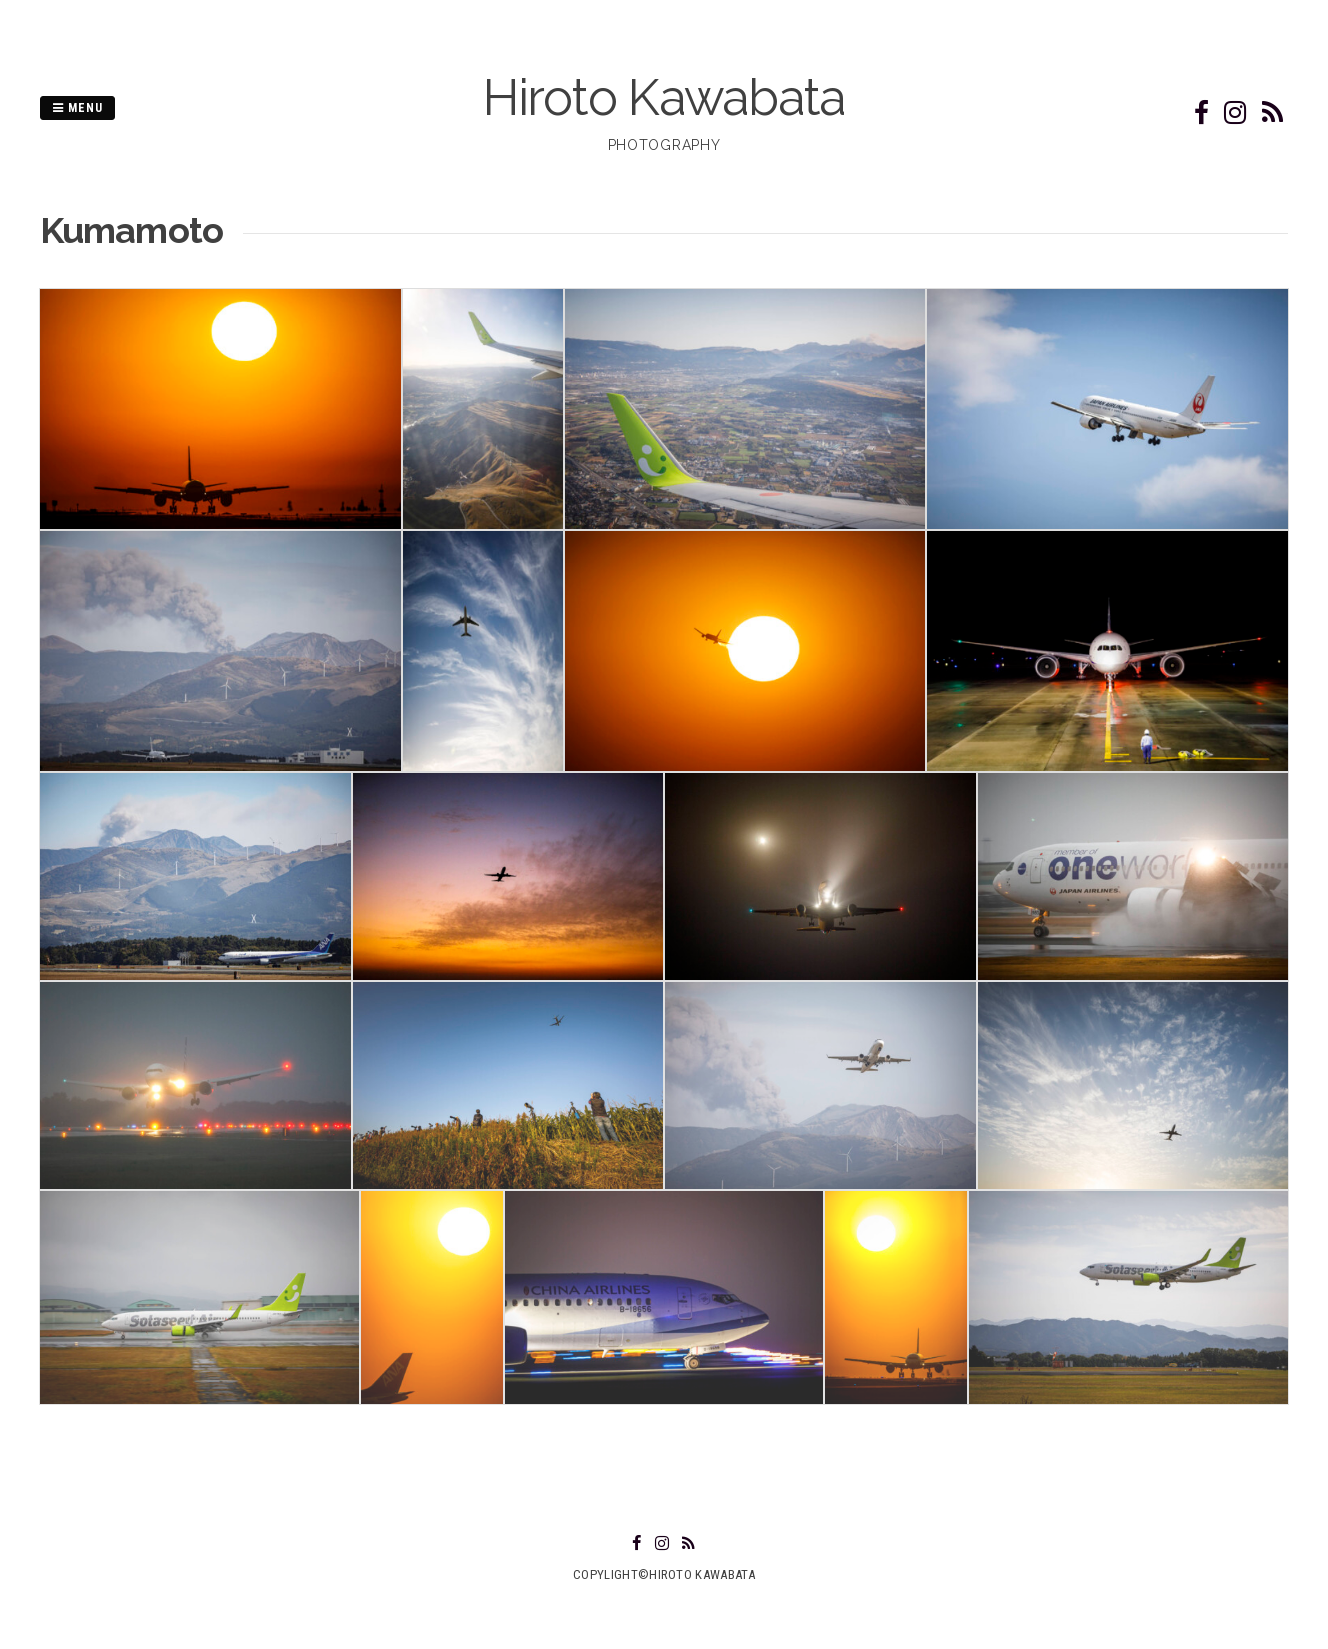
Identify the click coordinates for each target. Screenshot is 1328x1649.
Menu (77, 108)
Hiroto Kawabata (664, 97)
